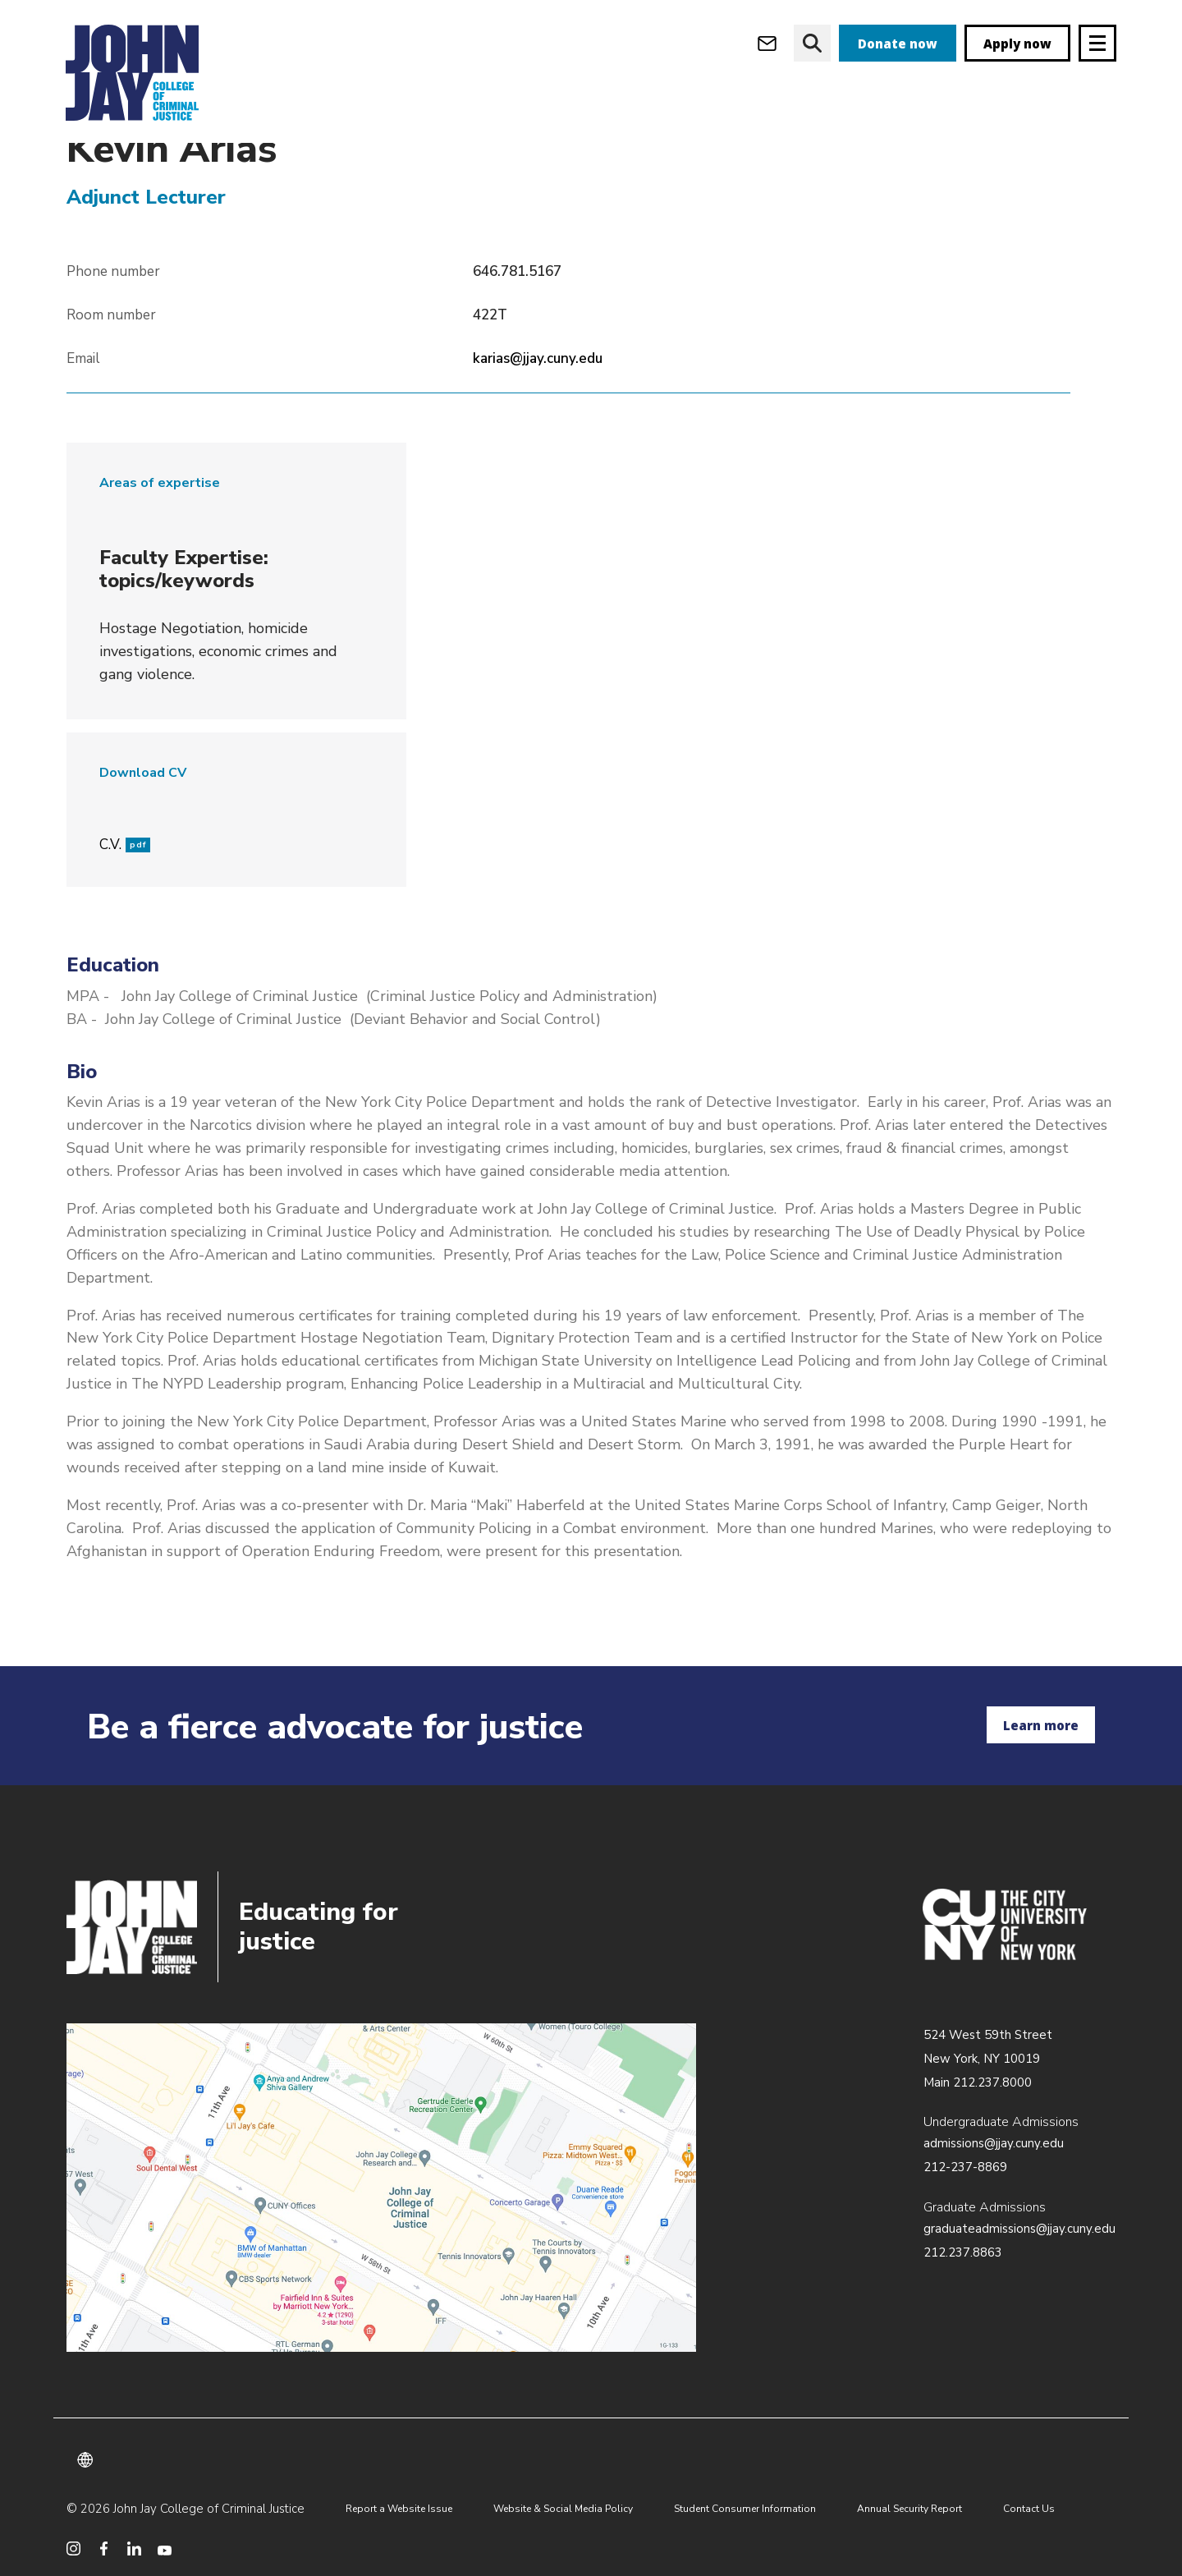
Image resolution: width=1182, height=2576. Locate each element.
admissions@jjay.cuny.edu (993, 2143)
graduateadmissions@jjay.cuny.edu (1019, 2228)
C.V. (124, 879)
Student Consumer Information (745, 2508)
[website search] (812, 43)
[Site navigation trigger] (1097, 43)
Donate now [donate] (897, 43)
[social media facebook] (104, 2548)
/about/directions (381, 2187)
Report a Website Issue (399, 2508)
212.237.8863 (962, 2252)
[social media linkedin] (134, 2548)
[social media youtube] (165, 2548)
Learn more (1041, 1725)
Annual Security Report (909, 2508)
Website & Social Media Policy (563, 2508)
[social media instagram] (73, 2548)
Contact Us (1029, 2508)
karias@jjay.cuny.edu (537, 392)
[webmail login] (767, 43)
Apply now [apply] (1017, 43)
